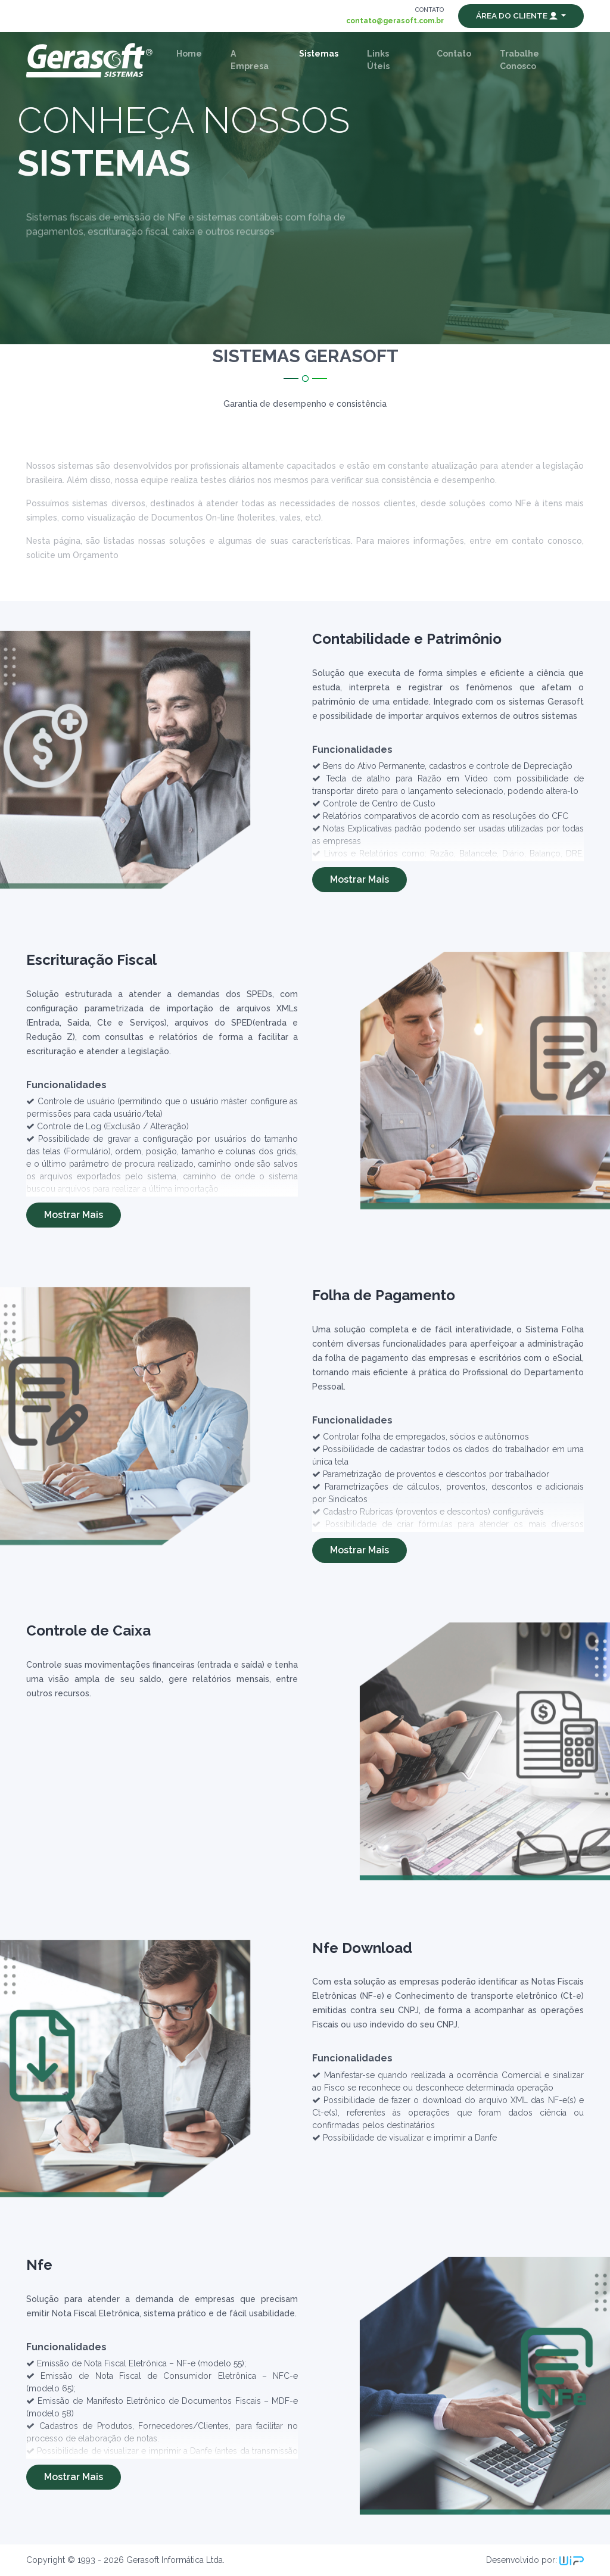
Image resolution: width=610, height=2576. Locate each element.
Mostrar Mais (359, 879)
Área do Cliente (517, 15)
